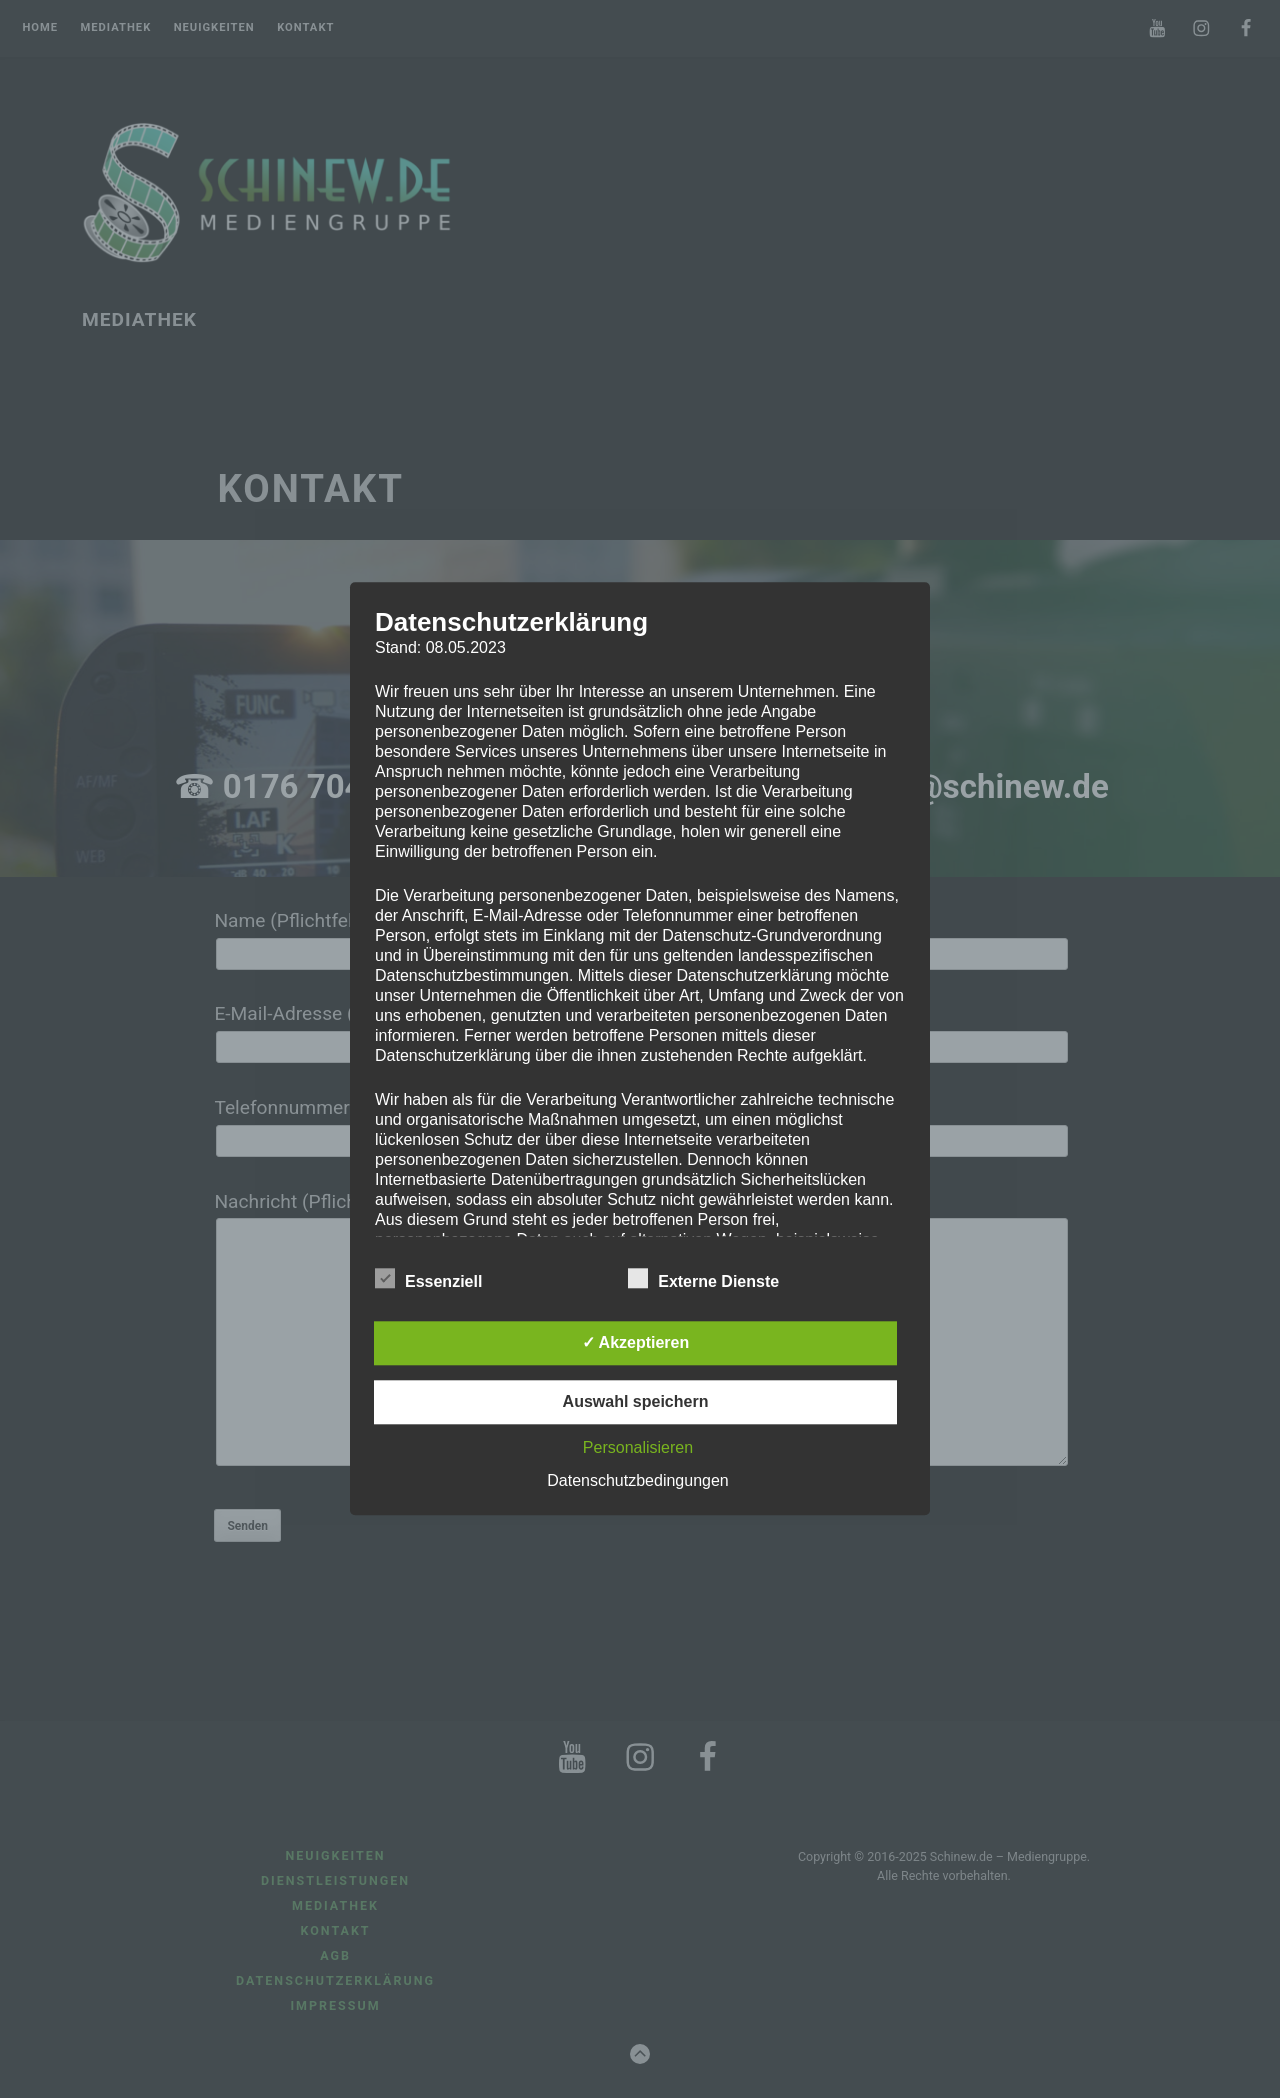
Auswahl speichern (636, 1402)
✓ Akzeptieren (636, 1343)
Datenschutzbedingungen (637, 1481)
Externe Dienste (703, 1279)
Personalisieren (638, 1448)
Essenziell (428, 1279)
